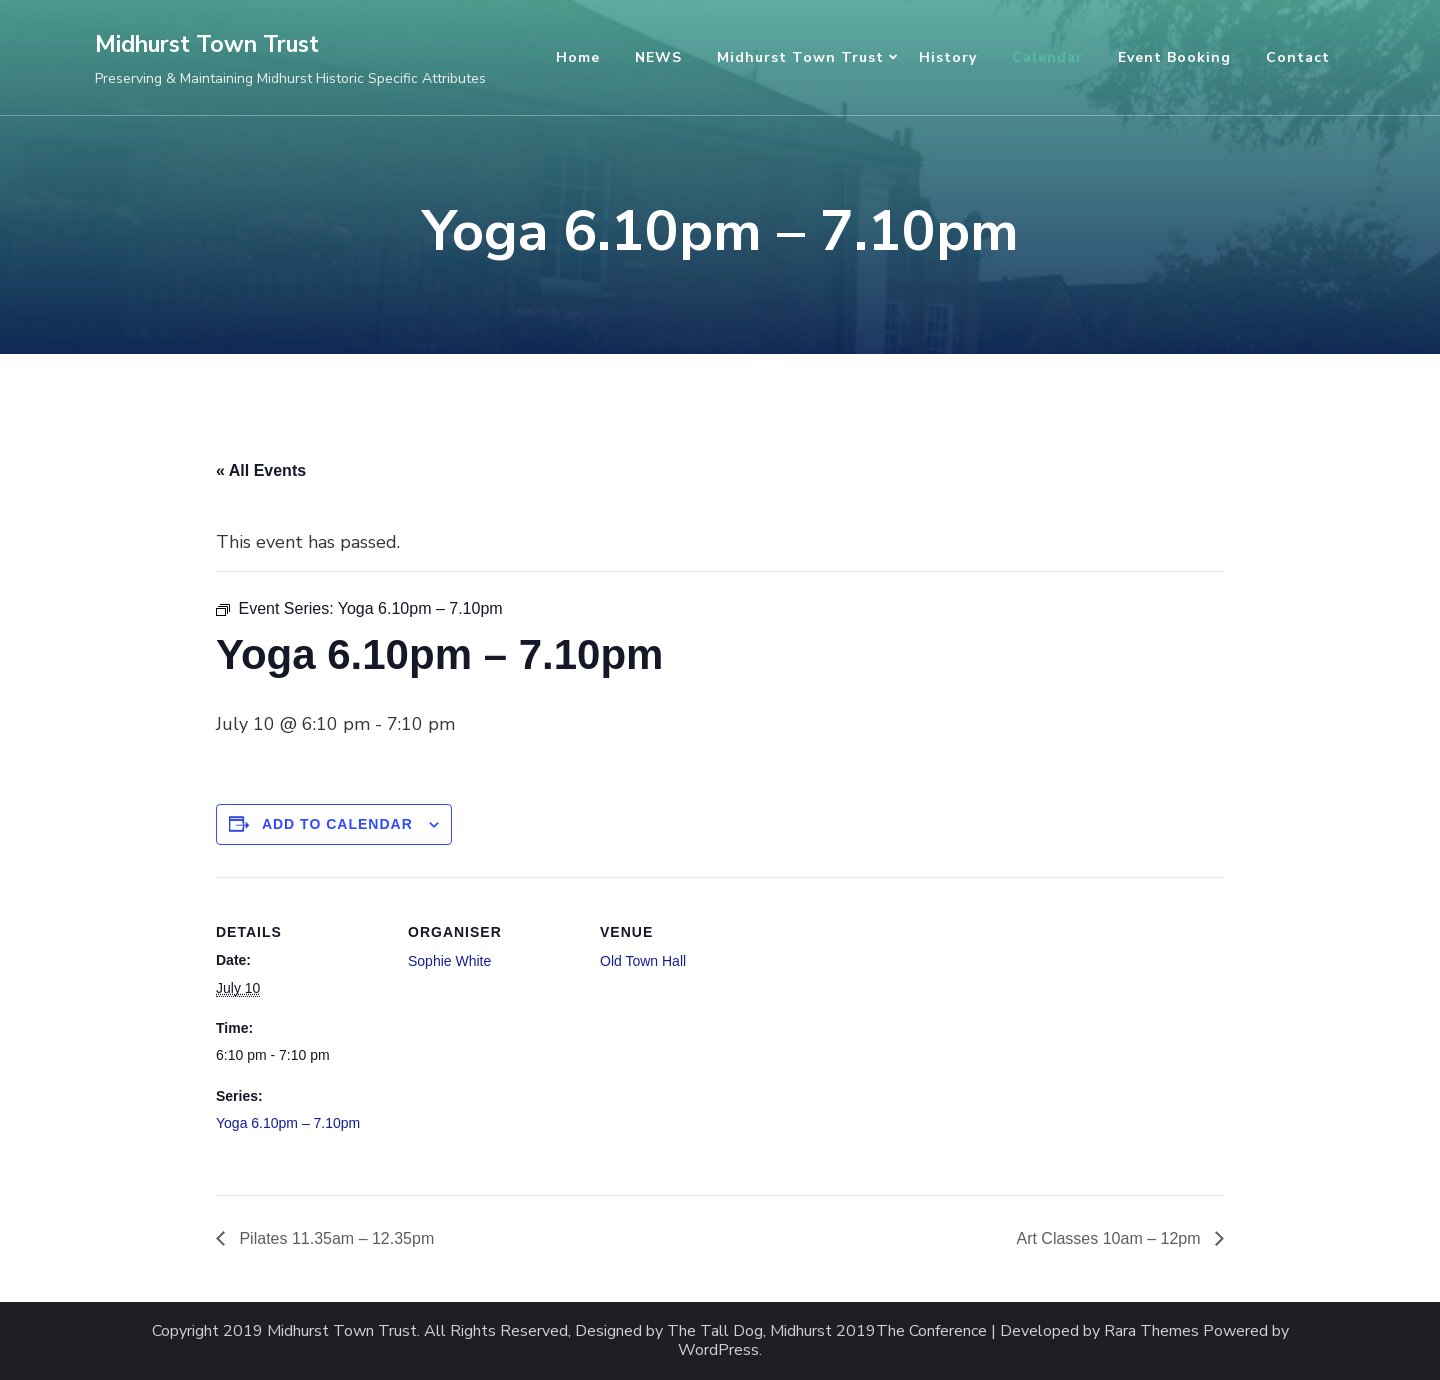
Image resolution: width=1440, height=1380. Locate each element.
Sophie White (449, 961)
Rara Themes (1151, 1331)
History (948, 57)
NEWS (658, 57)
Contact (1298, 57)
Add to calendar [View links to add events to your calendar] (337, 824)
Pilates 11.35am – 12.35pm (334, 1238)
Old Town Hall (643, 961)
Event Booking (1174, 57)
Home (578, 57)
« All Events (261, 470)
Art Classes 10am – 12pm (1110, 1238)
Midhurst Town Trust (207, 44)
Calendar (1047, 57)
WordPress (718, 1350)
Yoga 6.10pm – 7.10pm (288, 1123)
